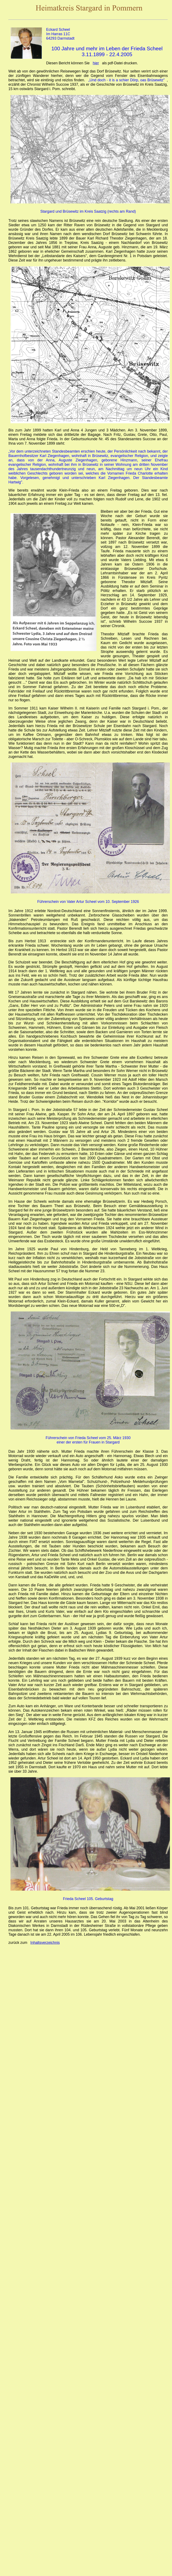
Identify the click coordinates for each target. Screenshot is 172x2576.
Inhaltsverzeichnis (45, 1942)
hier (96, 63)
